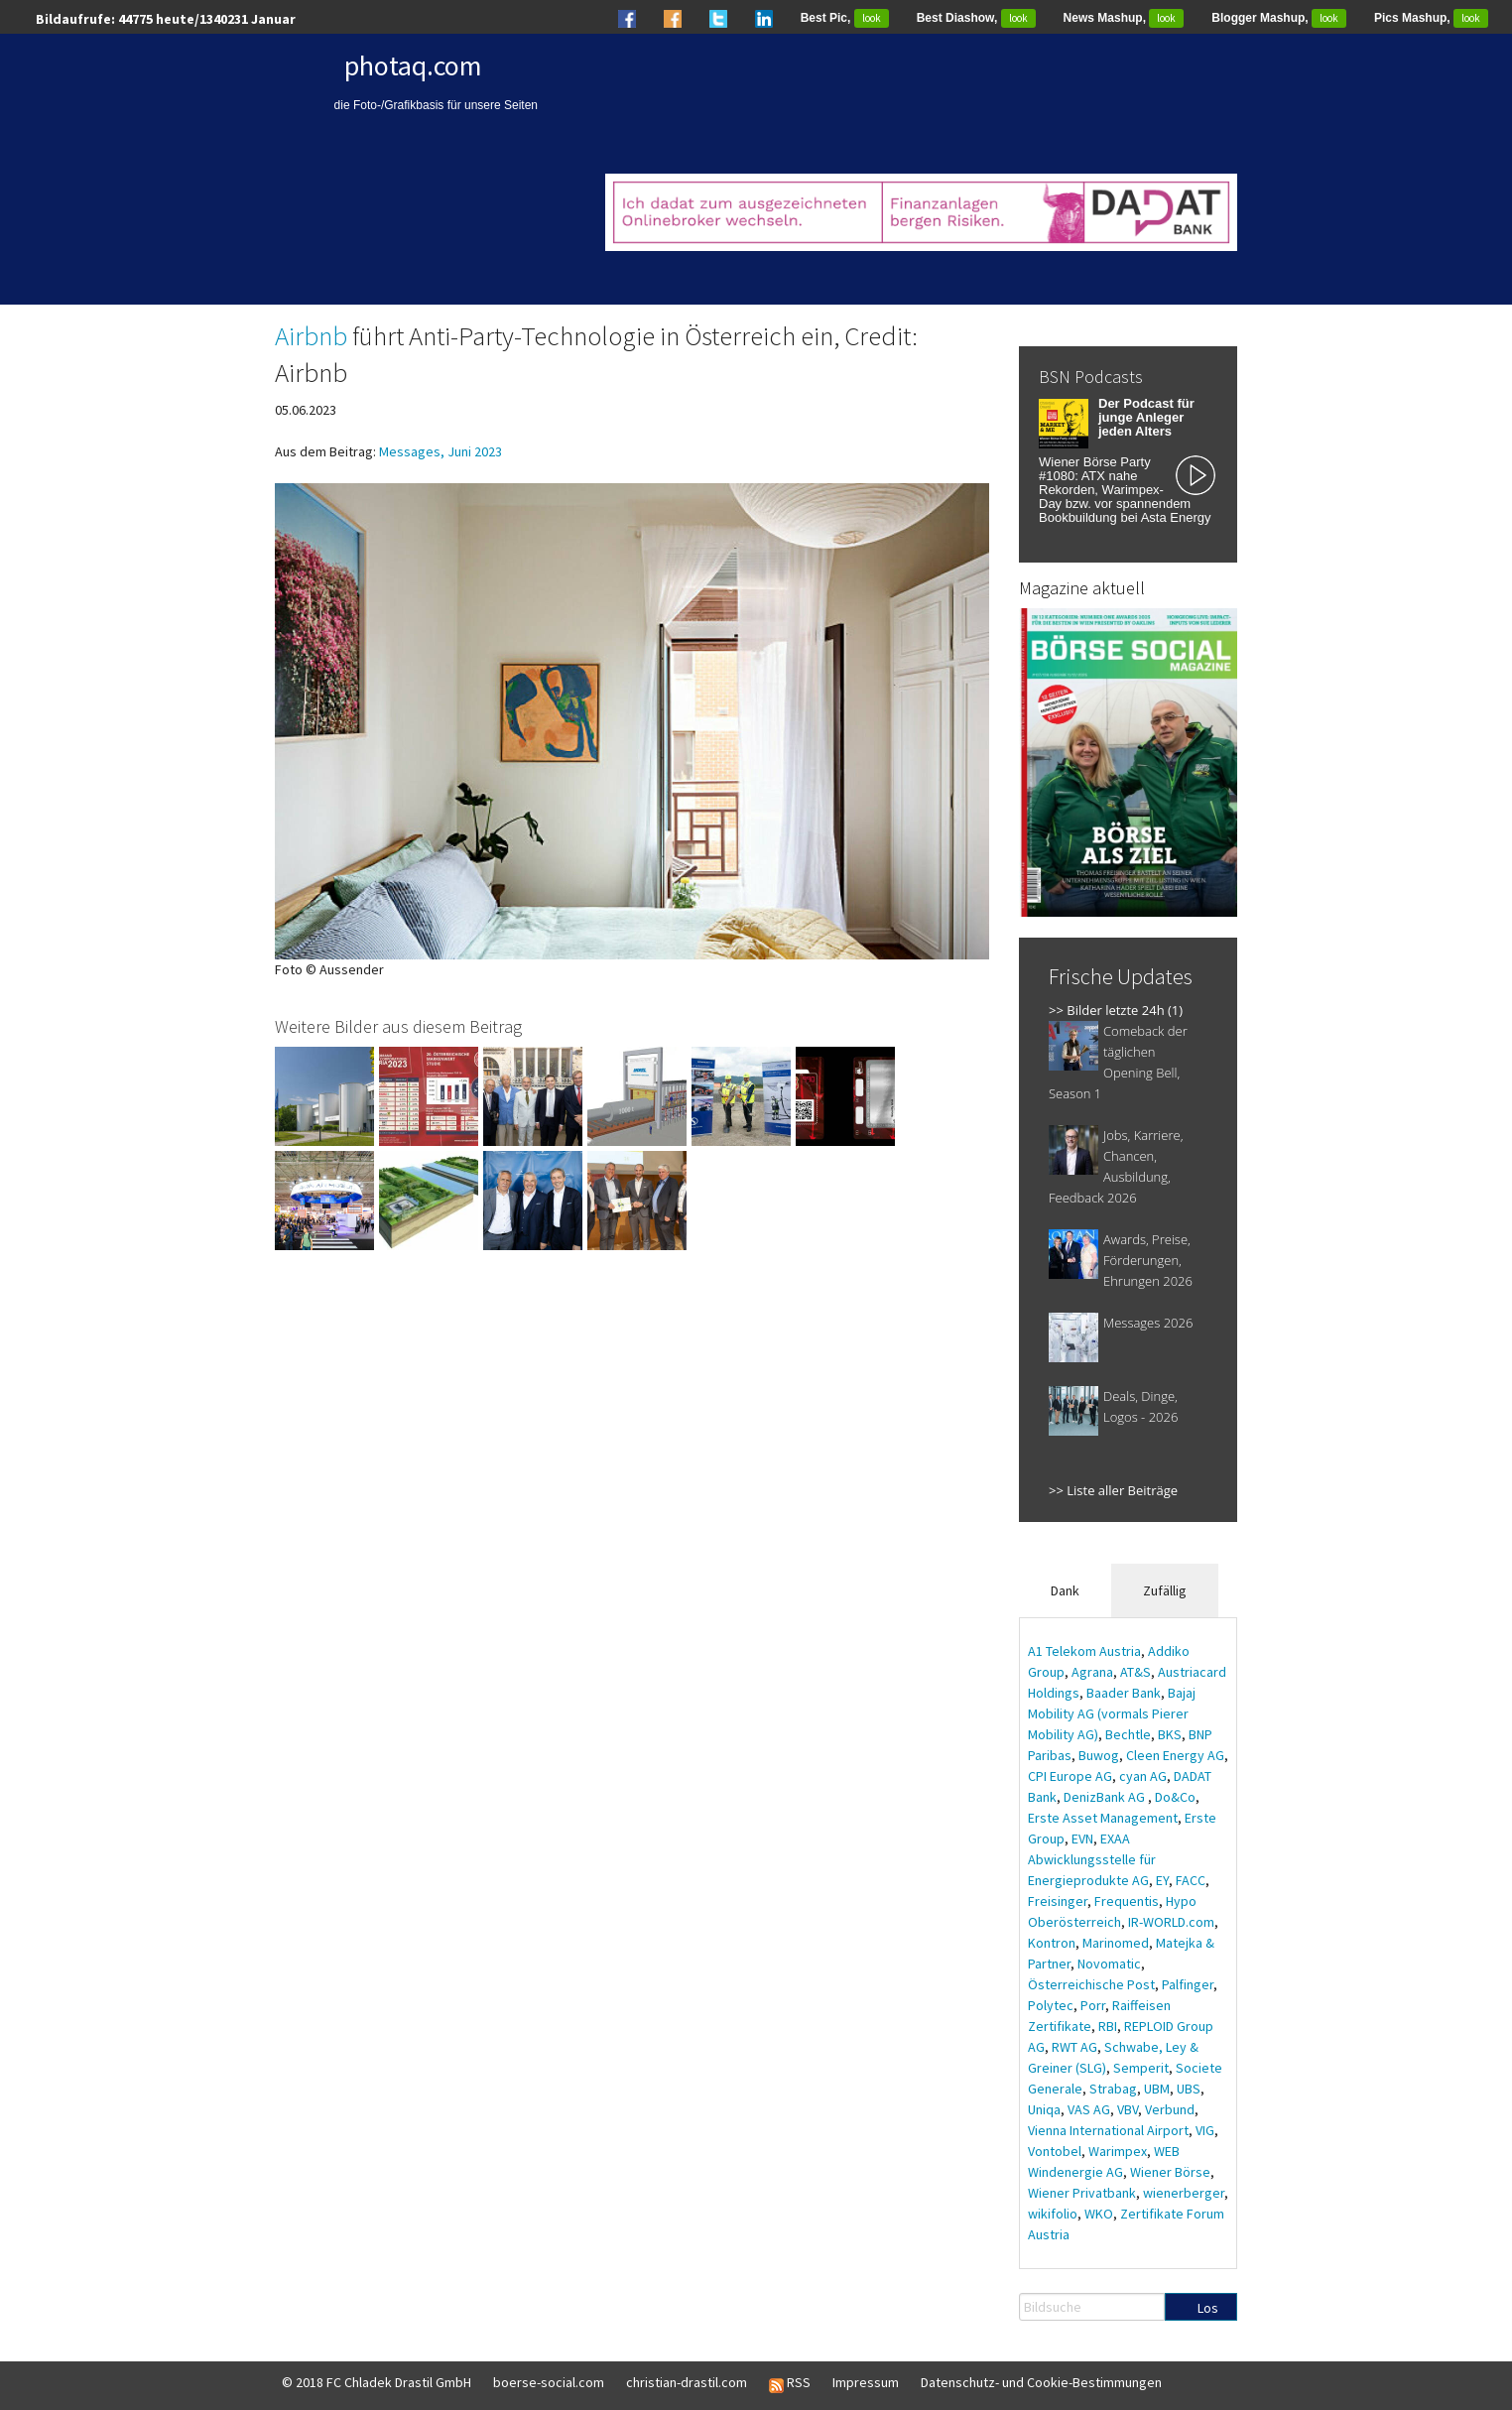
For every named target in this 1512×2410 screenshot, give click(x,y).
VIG (1205, 2130)
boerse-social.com (548, 2382)
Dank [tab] (1065, 1590)
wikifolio (1052, 2213)
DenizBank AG (1106, 1797)
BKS (1170, 1734)
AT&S (1135, 1672)
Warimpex (1117, 2151)
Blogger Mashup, (1278, 18)
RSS (790, 2383)
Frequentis (1126, 1901)
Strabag (1113, 2088)
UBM (1157, 2088)
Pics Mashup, (1431, 18)
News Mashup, (1124, 18)
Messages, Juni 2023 (440, 451)
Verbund (1170, 2109)
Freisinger (1057, 1901)
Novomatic (1109, 1963)
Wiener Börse (1170, 2172)
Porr (1092, 2005)
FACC (1190, 1880)
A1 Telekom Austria (1084, 1651)
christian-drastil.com (686, 2382)
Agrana (1092, 1672)
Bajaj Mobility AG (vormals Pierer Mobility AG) (1112, 1713)
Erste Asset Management (1103, 1818)
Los (1207, 2308)
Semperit (1141, 2068)
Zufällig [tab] (1165, 1590)
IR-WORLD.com (1171, 1922)
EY (1162, 1880)
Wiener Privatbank (1082, 2193)
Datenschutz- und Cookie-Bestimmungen (1041, 2382)
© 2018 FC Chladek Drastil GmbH (376, 2382)
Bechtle (1128, 1734)
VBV (1127, 2109)
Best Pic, (845, 18)
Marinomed (1115, 1943)
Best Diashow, (976, 18)
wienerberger (1183, 2193)
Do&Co (1175, 1797)
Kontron (1051, 1943)
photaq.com (413, 65)
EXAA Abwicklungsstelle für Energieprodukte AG (1092, 1859)
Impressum (865, 2382)
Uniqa (1044, 2109)
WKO (1098, 2213)
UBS (1188, 2088)
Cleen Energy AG (1175, 1755)
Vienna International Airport (1108, 2130)
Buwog (1098, 1755)
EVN (1082, 1838)
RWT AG (1074, 2047)
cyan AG (1143, 1776)
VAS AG (1089, 2109)
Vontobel (1054, 2151)
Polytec (1050, 2005)
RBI (1107, 2026)
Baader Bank (1123, 1693)
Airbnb (311, 335)
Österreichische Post (1091, 1984)
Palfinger (1187, 1984)
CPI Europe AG (1070, 1776)
